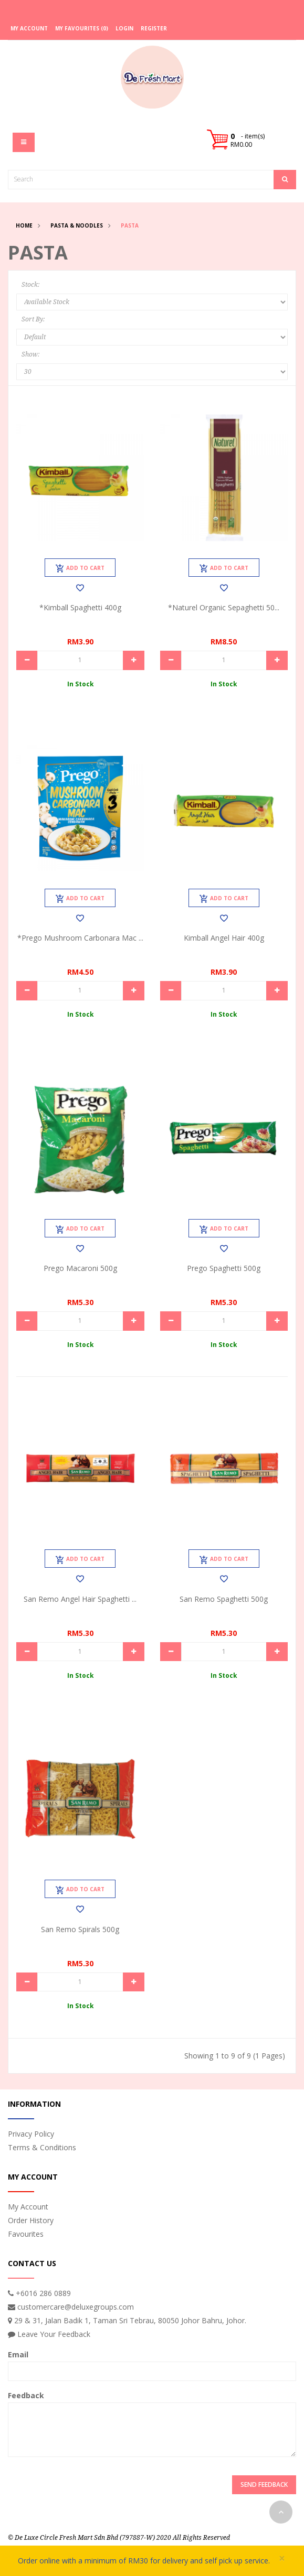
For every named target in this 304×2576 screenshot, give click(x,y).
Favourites (26, 2234)
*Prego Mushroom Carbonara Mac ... (80, 938)
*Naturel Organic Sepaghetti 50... (223, 607)
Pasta (130, 225)
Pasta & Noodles (76, 225)
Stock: (30, 284)
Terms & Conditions (42, 2147)
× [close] (282, 2558)
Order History (31, 2220)
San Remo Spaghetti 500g (224, 1599)
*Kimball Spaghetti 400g (80, 607)
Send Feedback (264, 2484)
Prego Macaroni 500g (80, 1268)
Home (24, 225)
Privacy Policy (31, 2134)
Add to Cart (80, 568)
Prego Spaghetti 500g (223, 1268)
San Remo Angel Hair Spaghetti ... (80, 1599)
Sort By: (33, 319)
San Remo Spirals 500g (80, 1929)
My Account (28, 2207)
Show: (30, 354)
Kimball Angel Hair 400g (224, 938)
